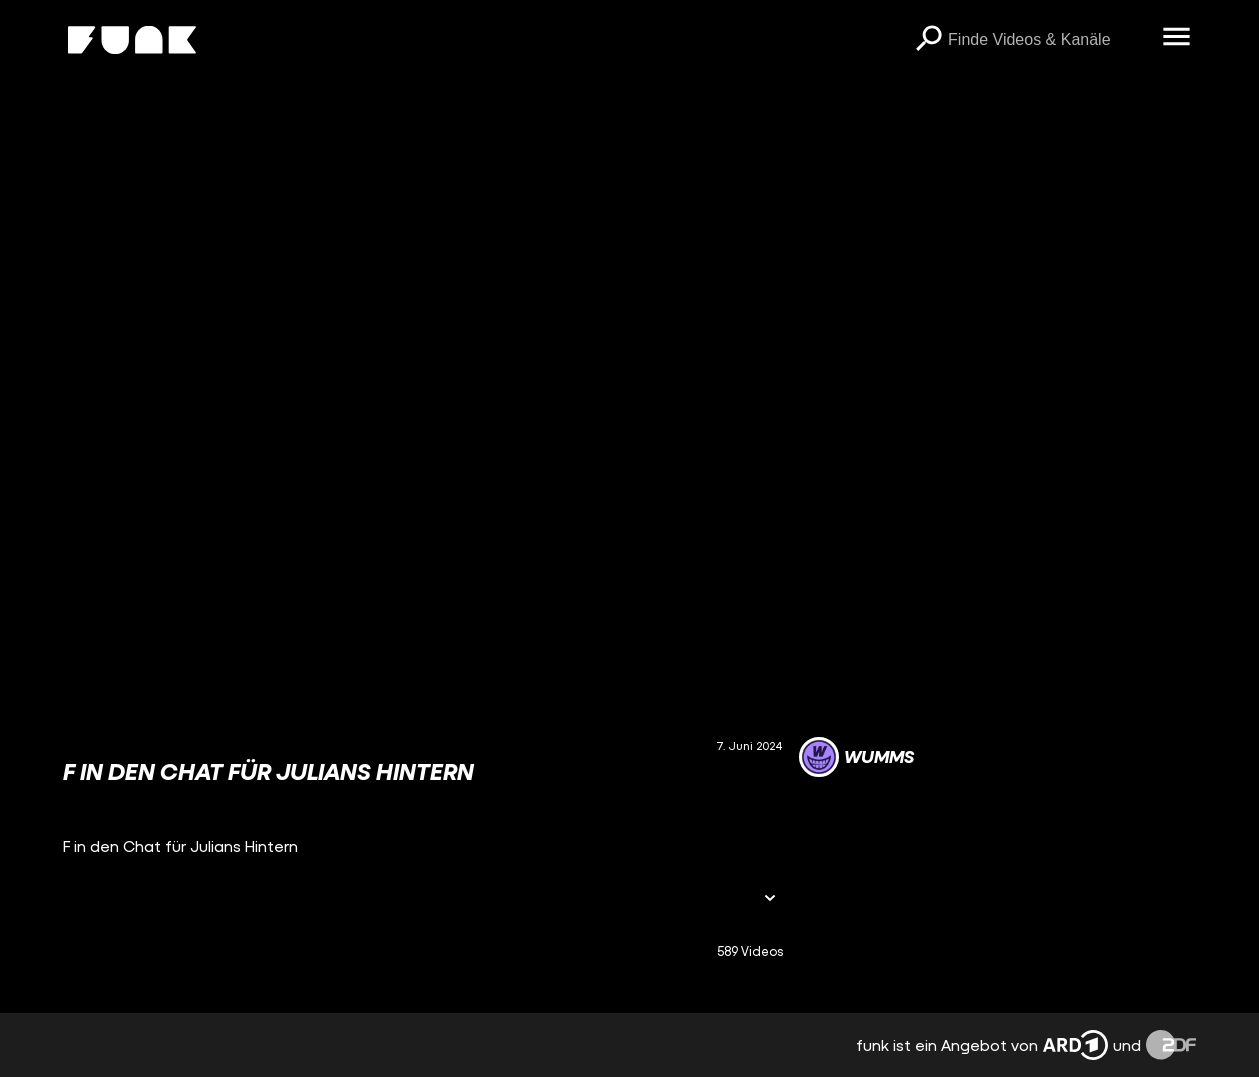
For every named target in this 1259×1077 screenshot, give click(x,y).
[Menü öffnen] (1176, 38)
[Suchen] (928, 40)
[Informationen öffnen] (770, 899)
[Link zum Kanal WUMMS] (856, 757)
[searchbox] (1048, 40)
